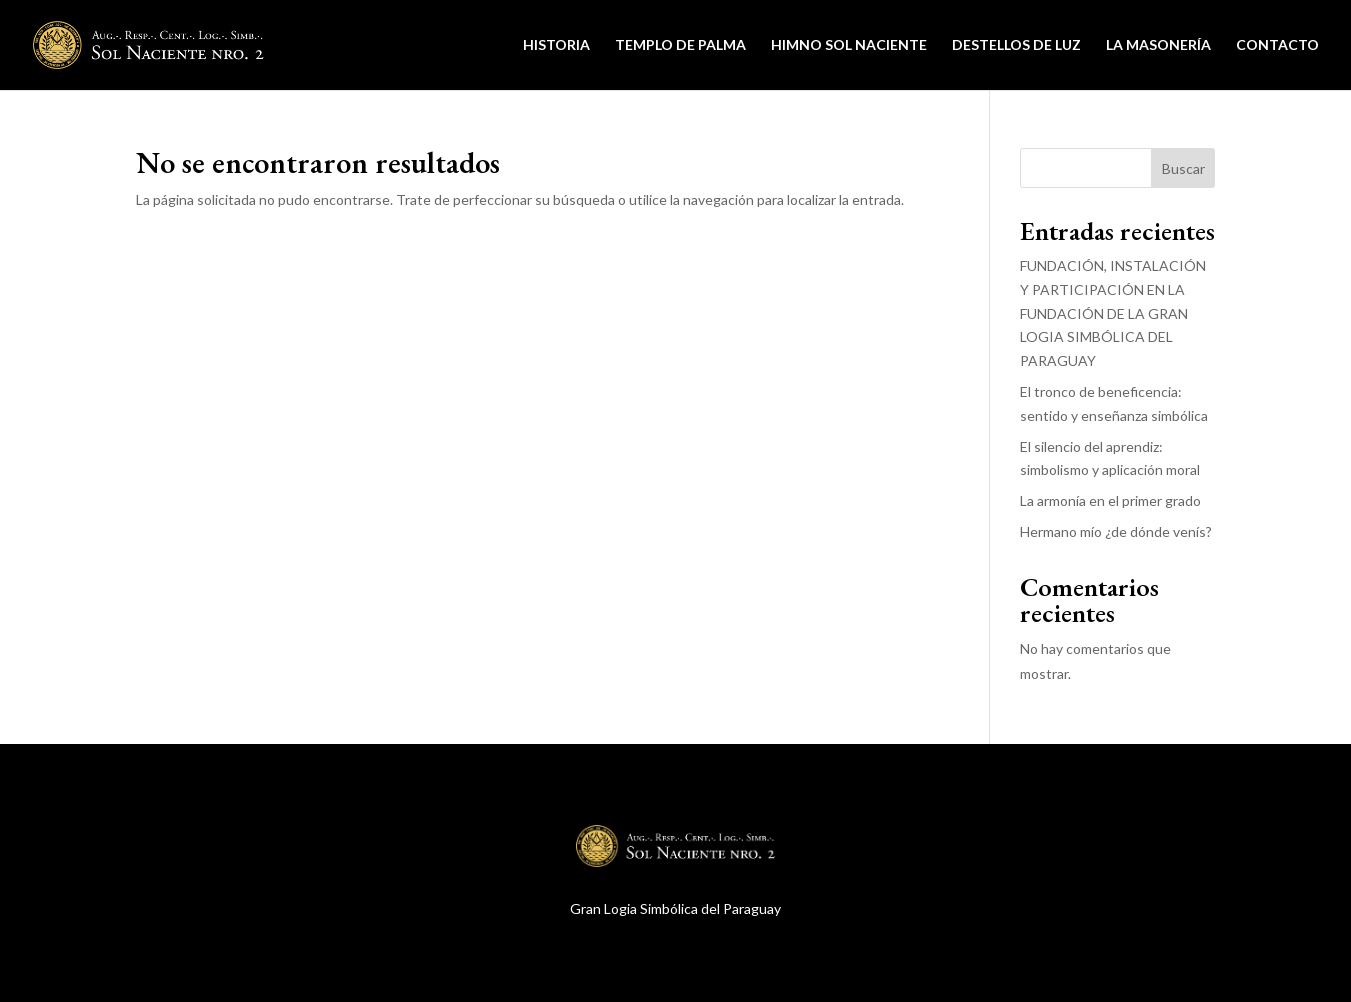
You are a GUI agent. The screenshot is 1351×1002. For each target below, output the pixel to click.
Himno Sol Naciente (849, 45)
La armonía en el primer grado (1110, 500)
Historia (556, 45)
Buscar (1183, 168)
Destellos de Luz (1016, 45)
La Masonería (1158, 45)
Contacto (1277, 45)
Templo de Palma (680, 45)
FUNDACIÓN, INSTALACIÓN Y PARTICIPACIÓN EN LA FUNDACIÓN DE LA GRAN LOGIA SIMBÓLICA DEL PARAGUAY (1113, 313)
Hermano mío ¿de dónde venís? (1116, 531)
